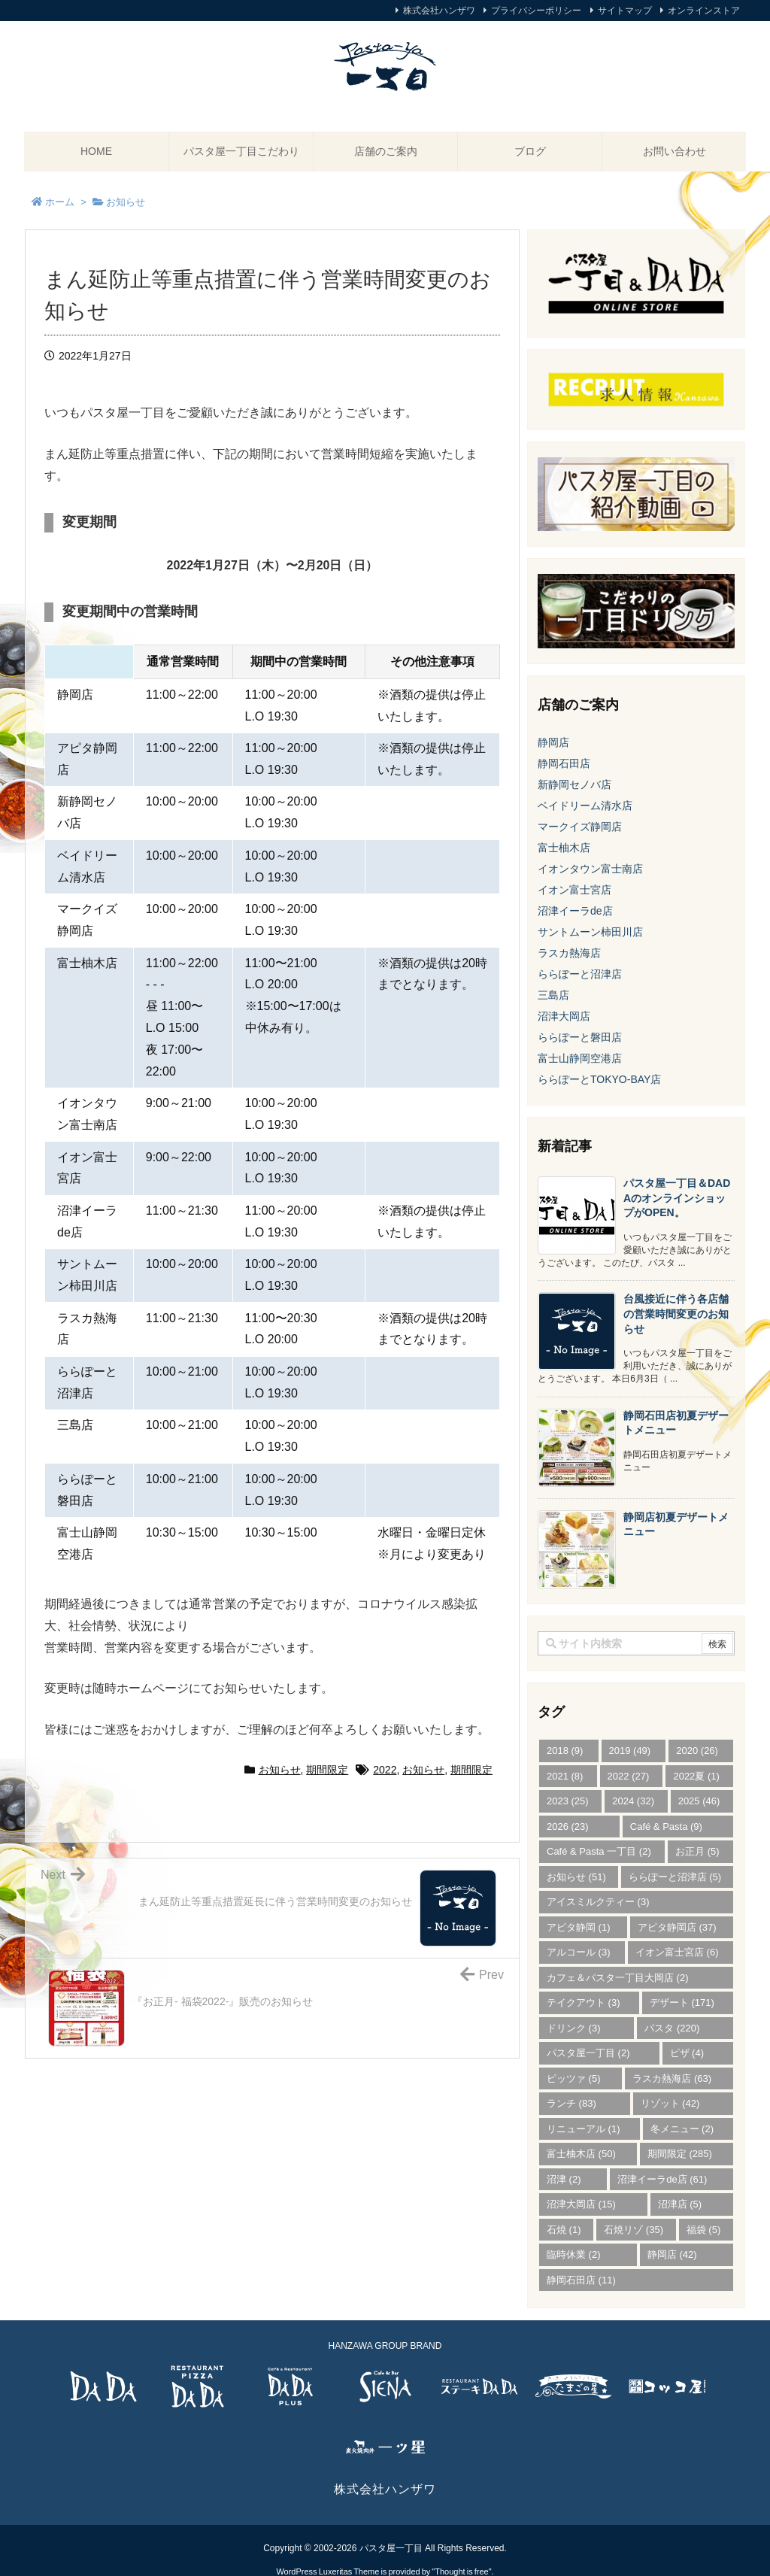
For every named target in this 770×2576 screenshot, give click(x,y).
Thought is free (461, 2556)
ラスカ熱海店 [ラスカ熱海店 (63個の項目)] (671, 2078)
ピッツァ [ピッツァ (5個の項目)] (574, 2078)
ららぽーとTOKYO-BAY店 (599, 1079)
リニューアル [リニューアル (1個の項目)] (583, 2129)
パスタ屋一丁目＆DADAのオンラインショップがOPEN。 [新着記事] (676, 1197)
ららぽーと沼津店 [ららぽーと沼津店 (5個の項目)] (675, 1877)
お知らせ (280, 1770)
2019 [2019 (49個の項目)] (630, 1750)
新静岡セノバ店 (574, 784)
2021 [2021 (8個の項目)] (565, 1776)
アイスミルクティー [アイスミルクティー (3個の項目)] (598, 1901)
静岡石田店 (564, 763)
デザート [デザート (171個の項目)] (682, 2002)
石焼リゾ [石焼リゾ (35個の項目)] (633, 2229)
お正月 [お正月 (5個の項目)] (697, 1851)
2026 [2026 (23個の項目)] (568, 1826)
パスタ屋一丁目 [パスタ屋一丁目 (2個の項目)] (588, 2053)
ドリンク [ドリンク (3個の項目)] (574, 2028)
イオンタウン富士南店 (590, 869)
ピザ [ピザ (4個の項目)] (687, 2053)
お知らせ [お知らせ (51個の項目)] (576, 1877)
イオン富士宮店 (574, 890)
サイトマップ (625, 10)
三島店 (553, 995)
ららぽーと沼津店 (580, 974)
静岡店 (553, 742)
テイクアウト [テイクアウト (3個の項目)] (583, 2002)
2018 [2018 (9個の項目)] (565, 1750)
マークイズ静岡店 (580, 827)
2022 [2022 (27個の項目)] (629, 1776)
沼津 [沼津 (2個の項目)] (564, 2179)
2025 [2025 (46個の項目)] (699, 1801)
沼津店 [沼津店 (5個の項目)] (680, 2204)
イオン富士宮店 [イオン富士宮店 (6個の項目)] (677, 1952)
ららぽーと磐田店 (580, 1037)
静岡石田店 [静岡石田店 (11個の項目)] (581, 2280)
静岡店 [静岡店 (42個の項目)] (672, 2254)
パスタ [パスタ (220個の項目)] (671, 2028)
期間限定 (327, 1770)
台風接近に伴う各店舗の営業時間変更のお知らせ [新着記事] (676, 1313)
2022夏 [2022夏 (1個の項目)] (696, 1776)
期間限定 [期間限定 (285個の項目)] (679, 2153)
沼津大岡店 (564, 1016)
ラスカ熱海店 (569, 953)
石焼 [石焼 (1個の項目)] (564, 2229)
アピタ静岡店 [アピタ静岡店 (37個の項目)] (677, 1927)
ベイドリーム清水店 (585, 806)
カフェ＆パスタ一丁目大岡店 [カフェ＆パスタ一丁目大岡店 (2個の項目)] (618, 1977)
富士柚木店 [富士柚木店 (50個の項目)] (581, 2153)
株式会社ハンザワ (439, 10)
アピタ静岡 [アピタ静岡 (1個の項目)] (579, 1927)
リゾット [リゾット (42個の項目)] (670, 2103)
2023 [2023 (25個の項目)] (568, 1801)
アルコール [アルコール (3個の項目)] (579, 1952)
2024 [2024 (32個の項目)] (633, 1801)
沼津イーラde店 (575, 911)
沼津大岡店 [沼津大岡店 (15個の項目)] (581, 2204)
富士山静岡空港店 (580, 1058)
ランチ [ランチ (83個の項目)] (571, 2103)
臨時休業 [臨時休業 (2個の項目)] (574, 2254)
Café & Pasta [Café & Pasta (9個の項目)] (666, 1826)
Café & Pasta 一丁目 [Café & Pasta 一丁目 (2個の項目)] (599, 1851)
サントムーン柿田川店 (590, 932)
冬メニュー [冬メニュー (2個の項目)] (682, 2129)
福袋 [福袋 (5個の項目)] (704, 2229)
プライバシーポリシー (536, 10)
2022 (384, 1770)
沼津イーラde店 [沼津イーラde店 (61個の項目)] (662, 2179)
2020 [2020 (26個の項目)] (697, 1750)
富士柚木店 (564, 848)
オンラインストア (704, 10)
